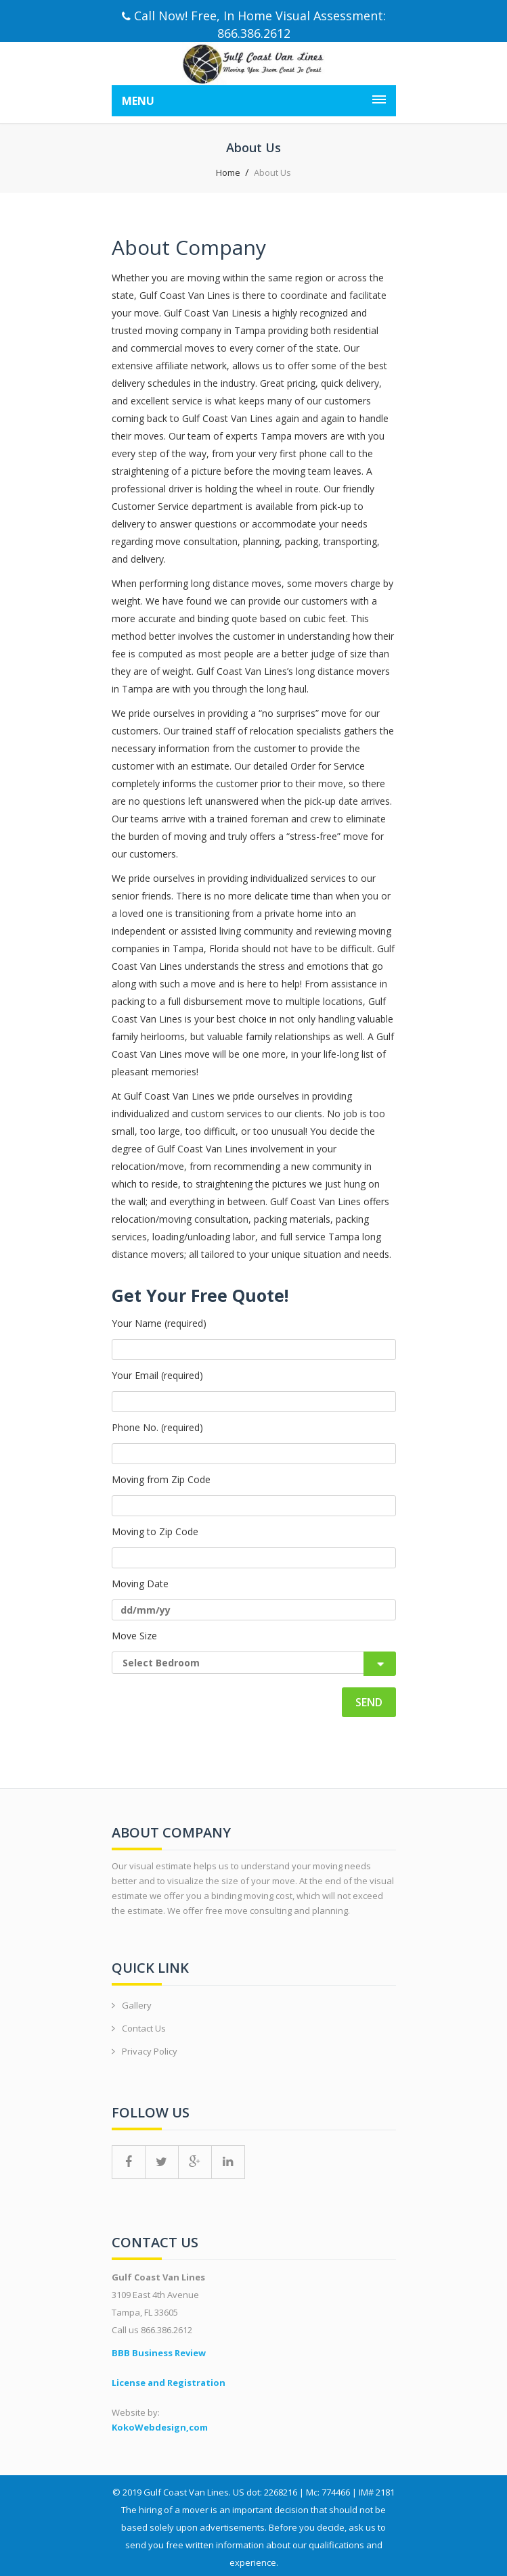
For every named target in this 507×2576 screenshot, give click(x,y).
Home (228, 172)
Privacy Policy (149, 2051)
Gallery (137, 2005)
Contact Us (144, 2028)
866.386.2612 (253, 33)
